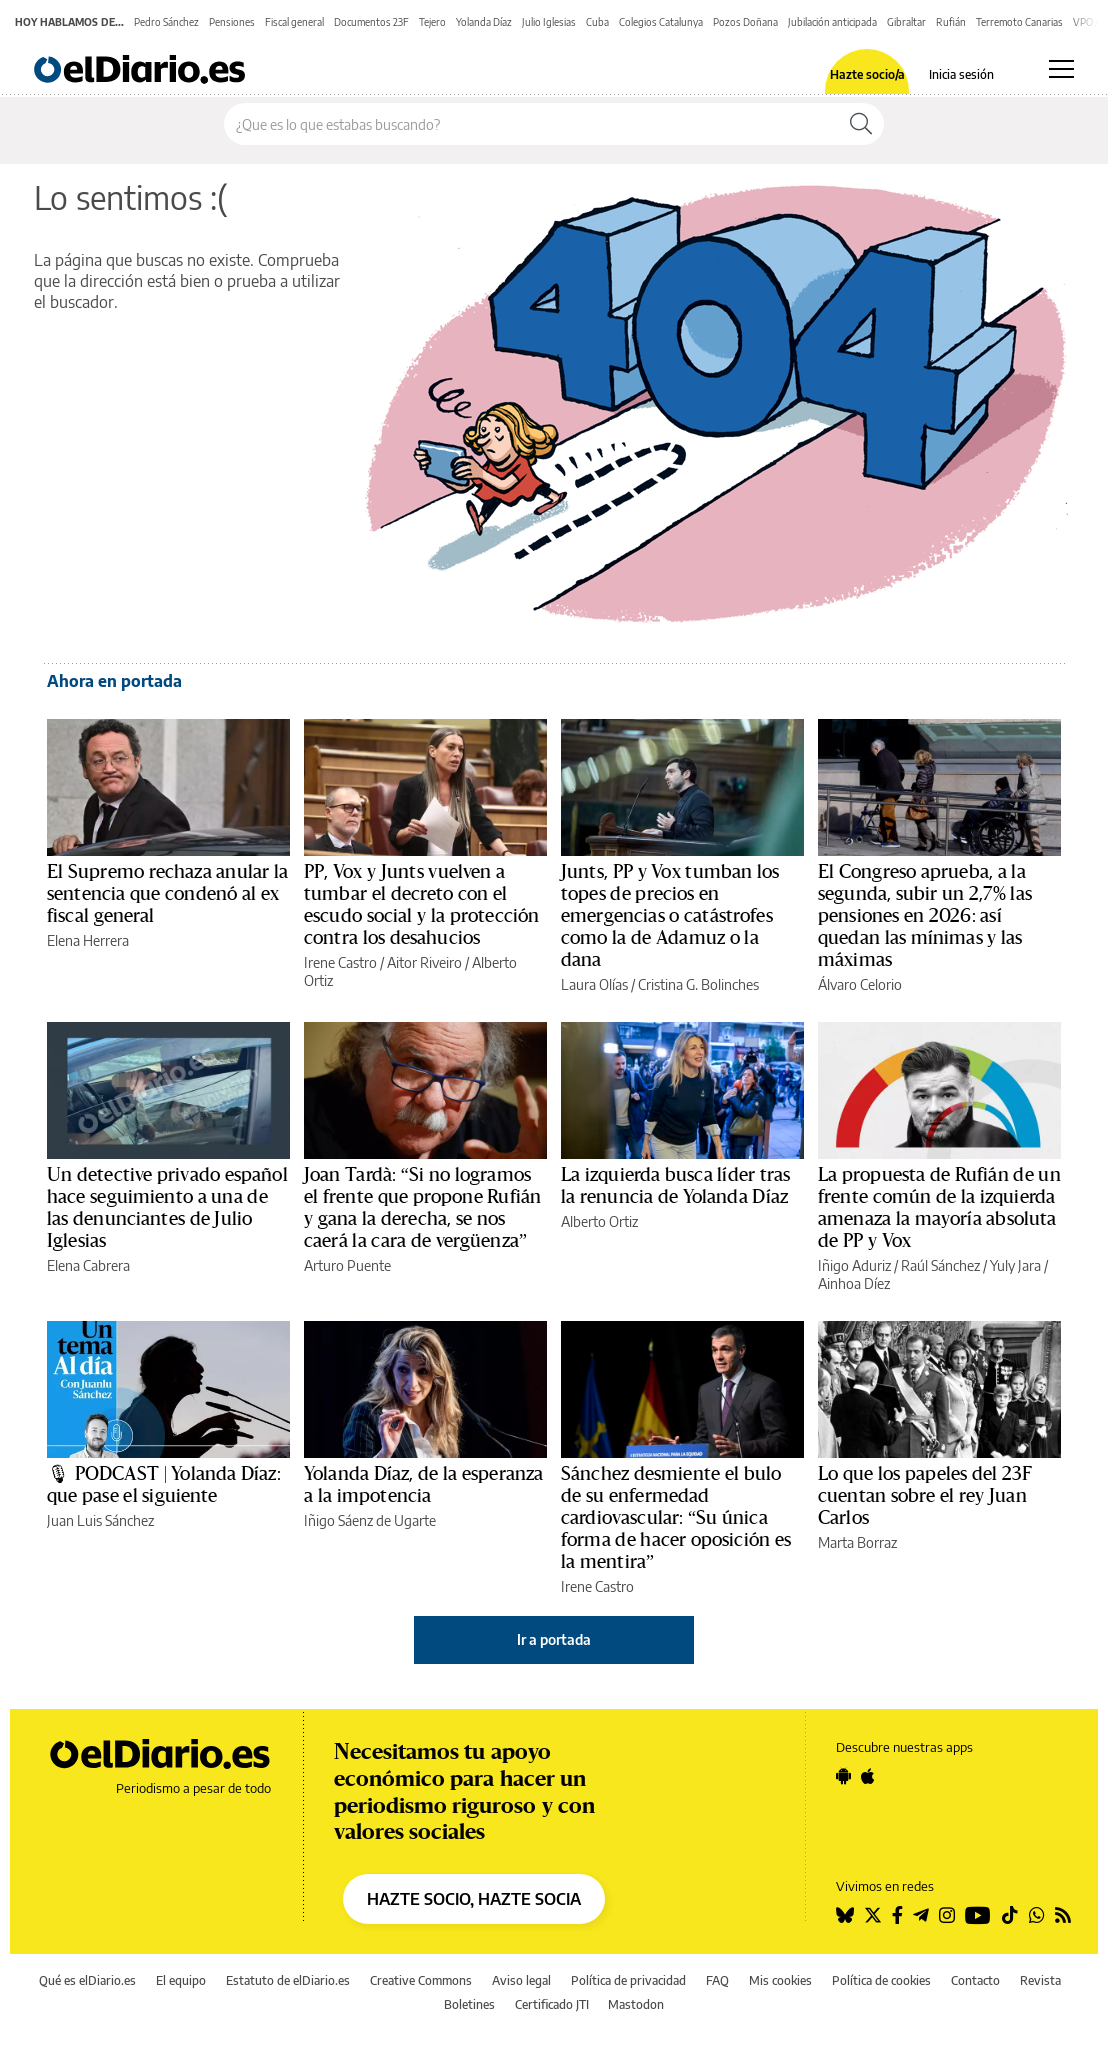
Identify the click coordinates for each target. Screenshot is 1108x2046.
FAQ (717, 1980)
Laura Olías (594, 984)
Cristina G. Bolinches (698, 984)
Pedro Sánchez (166, 22)
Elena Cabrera (88, 1265)
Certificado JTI (552, 2004)
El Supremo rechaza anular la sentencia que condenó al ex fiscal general (167, 894)
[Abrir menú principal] (1061, 69)
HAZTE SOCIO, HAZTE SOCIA (474, 1899)
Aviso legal (521, 1980)
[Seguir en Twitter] (873, 1915)
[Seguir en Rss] (1063, 1915)
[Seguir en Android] (843, 1776)
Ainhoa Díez (854, 1283)
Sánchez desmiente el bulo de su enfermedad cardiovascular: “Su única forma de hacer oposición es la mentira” (676, 1518)
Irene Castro (340, 962)
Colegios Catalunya (661, 22)
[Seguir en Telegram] (921, 1915)
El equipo (181, 1980)
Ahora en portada (114, 681)
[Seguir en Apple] (868, 1776)
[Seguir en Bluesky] (845, 1915)
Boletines (469, 2004)
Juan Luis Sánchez (100, 1520)
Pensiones (232, 22)
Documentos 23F (371, 22)
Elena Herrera (88, 940)
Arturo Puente (347, 1265)
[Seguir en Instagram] (947, 1915)
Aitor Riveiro (424, 962)
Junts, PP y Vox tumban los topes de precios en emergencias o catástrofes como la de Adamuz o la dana (670, 916)
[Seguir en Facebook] (897, 1915)
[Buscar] (861, 124)
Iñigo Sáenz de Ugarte (370, 1520)
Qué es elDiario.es (87, 1980)
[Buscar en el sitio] (531, 124)
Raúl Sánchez (940, 1265)
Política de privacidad (628, 1980)
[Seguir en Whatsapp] (1037, 1915)
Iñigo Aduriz (854, 1265)
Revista (1040, 1980)
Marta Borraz (857, 1542)
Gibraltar (906, 22)
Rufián (951, 22)
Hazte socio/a (867, 75)
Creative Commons (421, 1980)
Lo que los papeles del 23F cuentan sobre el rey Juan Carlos (925, 1496)
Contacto (975, 1980)
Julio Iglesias (549, 22)
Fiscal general (294, 22)
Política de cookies (881, 1980)
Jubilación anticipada (832, 22)
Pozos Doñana (745, 22)
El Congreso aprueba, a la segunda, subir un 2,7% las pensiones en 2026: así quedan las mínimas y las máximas (925, 916)
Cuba (597, 22)
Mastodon (636, 2004)
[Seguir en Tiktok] (1010, 1915)
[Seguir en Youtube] (978, 1915)
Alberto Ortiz (599, 1221)
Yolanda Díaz (484, 22)
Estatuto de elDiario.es (288, 1980)
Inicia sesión (961, 75)
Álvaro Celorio (860, 984)
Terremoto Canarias (1019, 22)
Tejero (432, 22)
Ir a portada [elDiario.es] (554, 1639)
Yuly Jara (1015, 1265)
